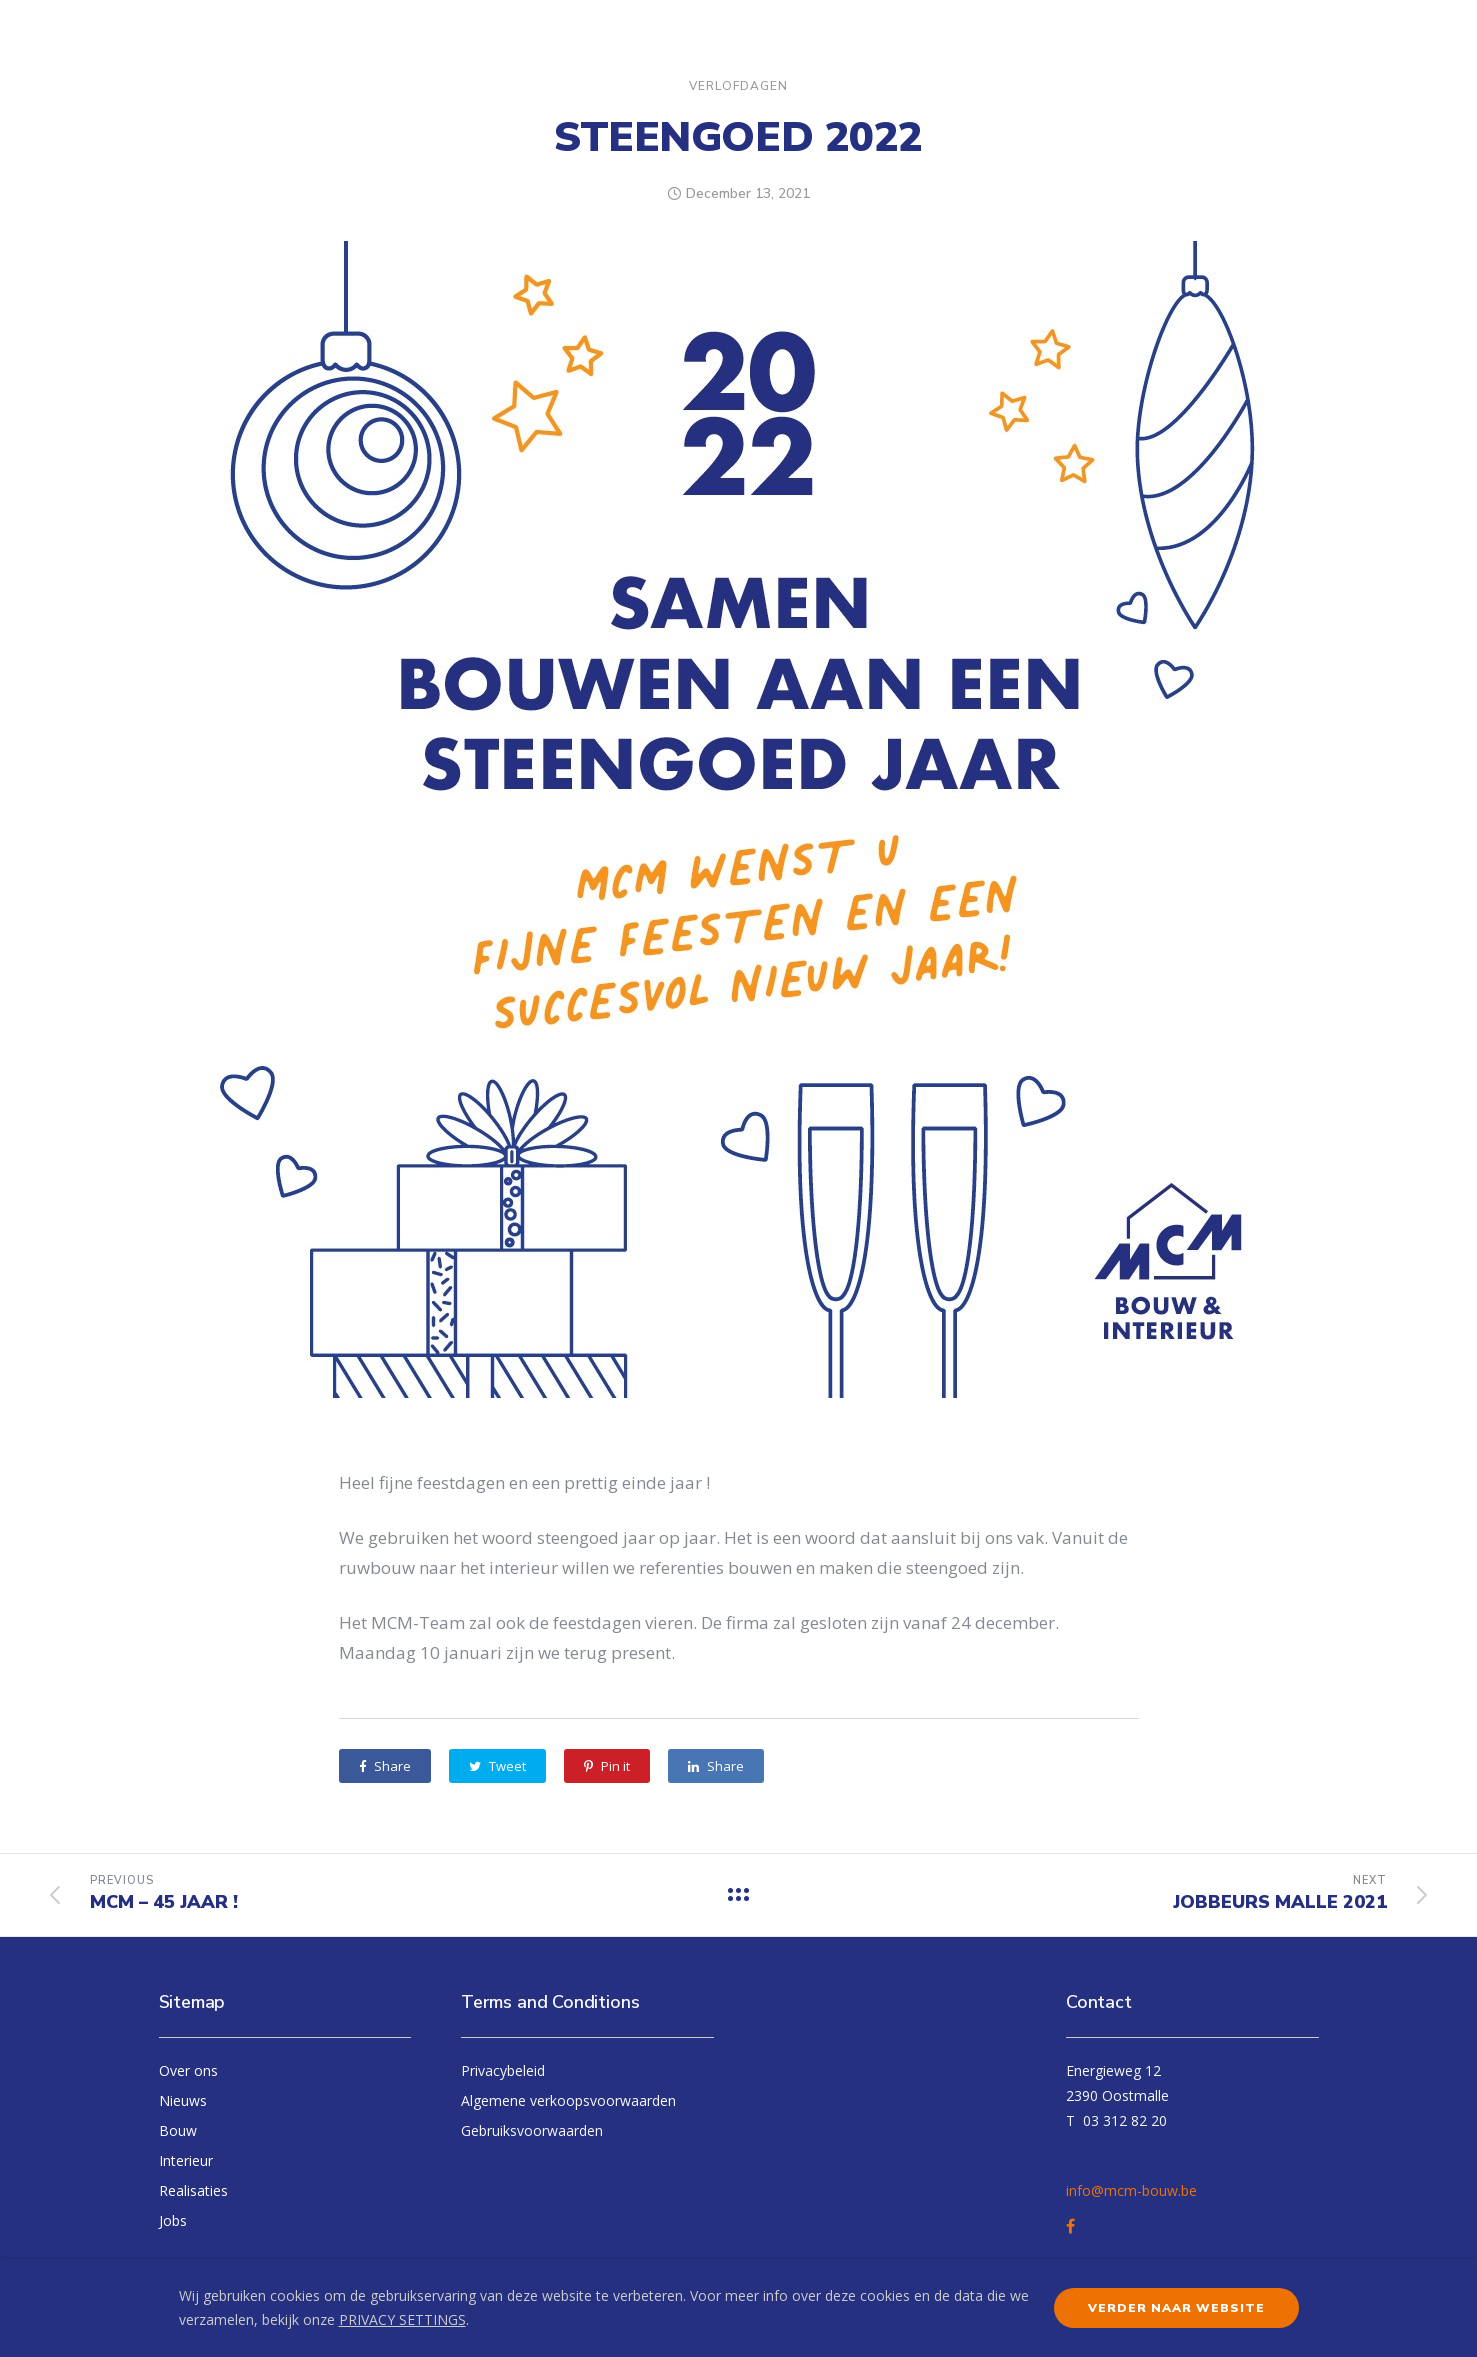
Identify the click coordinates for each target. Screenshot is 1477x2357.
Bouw (178, 2130)
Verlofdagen (738, 86)
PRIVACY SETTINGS (402, 2319)
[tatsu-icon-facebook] (1073, 2226)
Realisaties (193, 2190)
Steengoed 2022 (738, 138)
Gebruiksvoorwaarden (532, 2130)
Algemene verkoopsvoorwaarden (568, 2100)
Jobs (173, 2220)
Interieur (186, 2160)
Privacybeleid (503, 2070)
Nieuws (183, 2100)
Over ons (188, 2070)
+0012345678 (1110, 2160)
